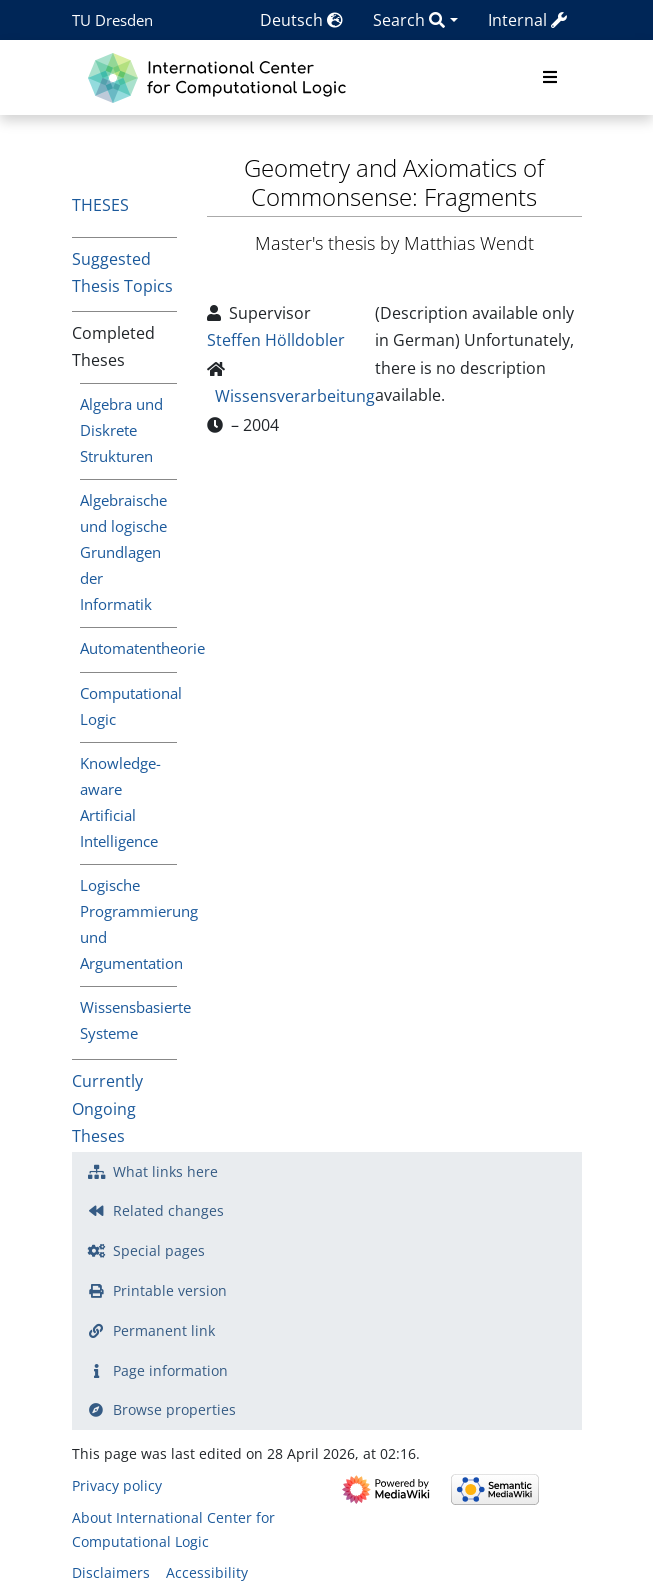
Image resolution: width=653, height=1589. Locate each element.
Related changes (168, 1210)
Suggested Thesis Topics (122, 272)
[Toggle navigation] (550, 78)
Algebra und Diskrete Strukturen (121, 430)
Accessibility (207, 1572)
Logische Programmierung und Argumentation (128, 924)
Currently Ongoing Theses (107, 1108)
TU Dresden (112, 20)
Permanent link (164, 1330)
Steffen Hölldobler (276, 340)
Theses (100, 205)
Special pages (159, 1250)
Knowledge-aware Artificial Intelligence (120, 802)
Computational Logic (128, 706)
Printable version (170, 1290)
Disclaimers (111, 1572)
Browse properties (174, 1409)
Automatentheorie (128, 648)
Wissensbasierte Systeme (128, 1020)
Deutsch (301, 20)
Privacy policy (117, 1485)
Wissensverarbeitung (295, 396)
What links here (165, 1171)
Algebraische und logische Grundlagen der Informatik (123, 551)
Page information (170, 1370)
